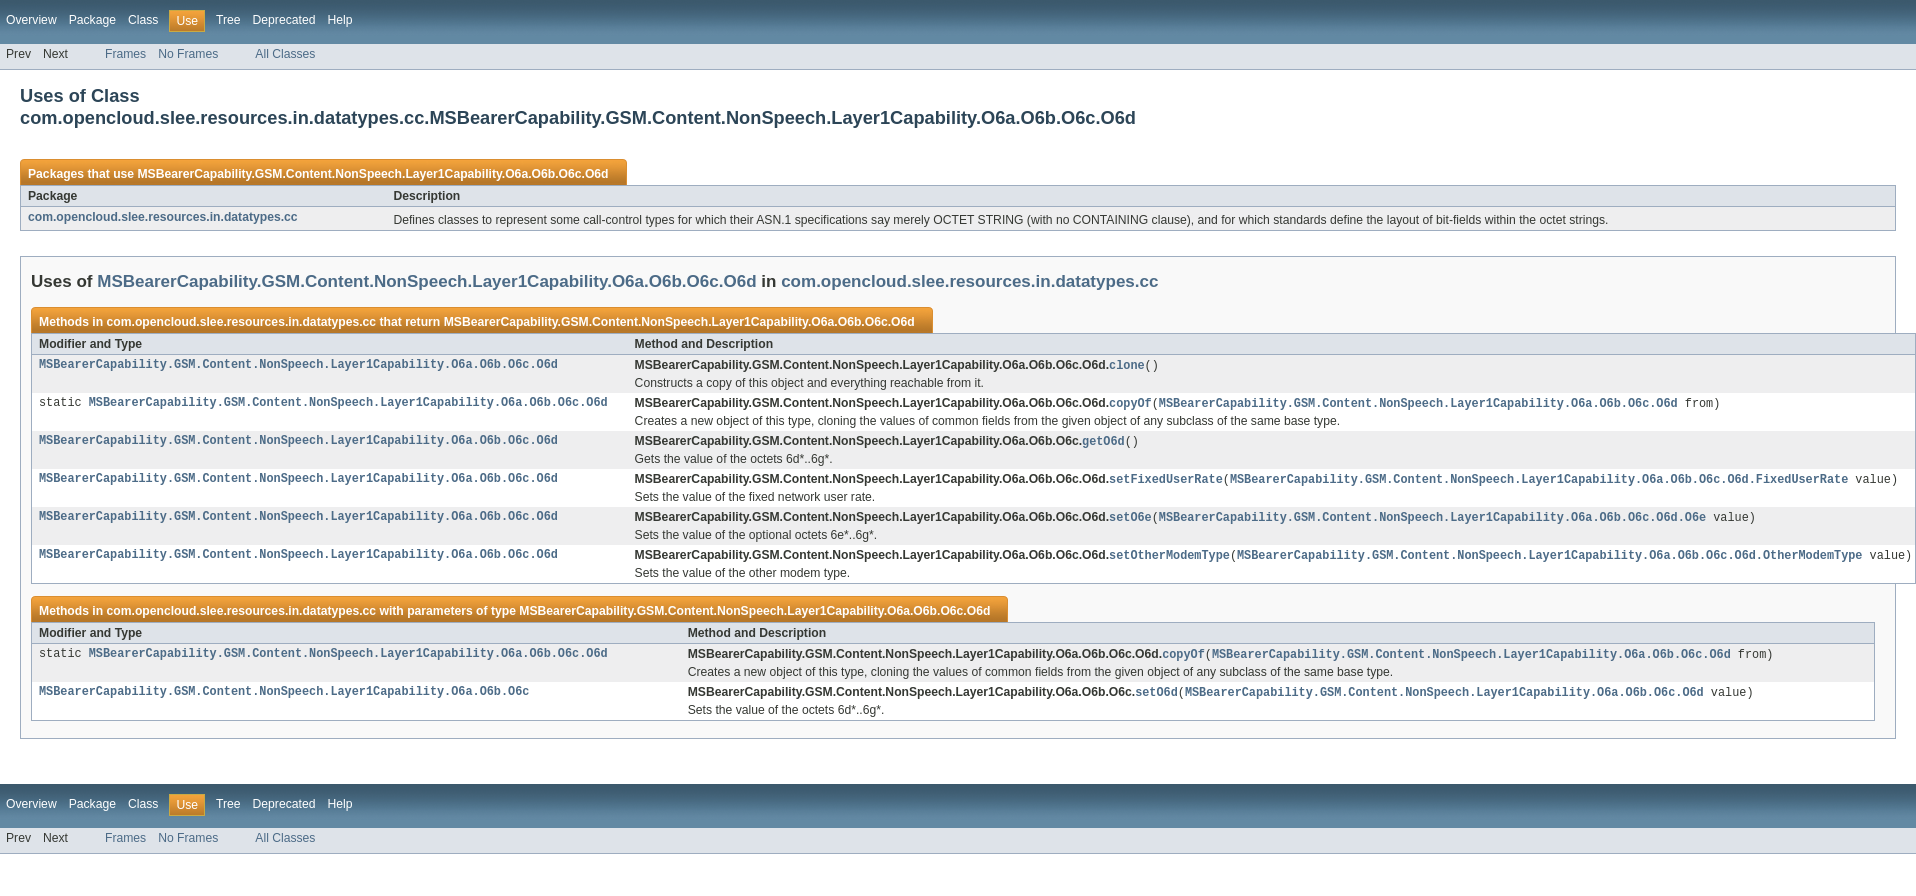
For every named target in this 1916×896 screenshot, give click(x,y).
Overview (31, 20)
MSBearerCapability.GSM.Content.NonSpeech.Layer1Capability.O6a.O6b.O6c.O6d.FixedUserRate (1539, 483)
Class (143, 20)
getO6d (1103, 444)
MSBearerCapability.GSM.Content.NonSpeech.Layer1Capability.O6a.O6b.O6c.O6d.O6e (1432, 522)
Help (339, 20)
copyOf (1130, 405)
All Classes (285, 54)
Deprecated (284, 20)
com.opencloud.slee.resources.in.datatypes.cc (163, 217)
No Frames (188, 54)
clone (1127, 366)
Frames (125, 54)
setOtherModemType (1169, 561)
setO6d (1156, 700)
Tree (228, 20)
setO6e (1130, 522)
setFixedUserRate (1166, 483)
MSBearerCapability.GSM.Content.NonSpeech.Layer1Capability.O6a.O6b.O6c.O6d (372, 174)
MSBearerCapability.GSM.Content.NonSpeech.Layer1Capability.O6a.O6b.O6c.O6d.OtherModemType (1549, 561)
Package (92, 20)
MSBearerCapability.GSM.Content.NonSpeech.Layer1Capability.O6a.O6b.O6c (284, 700)
